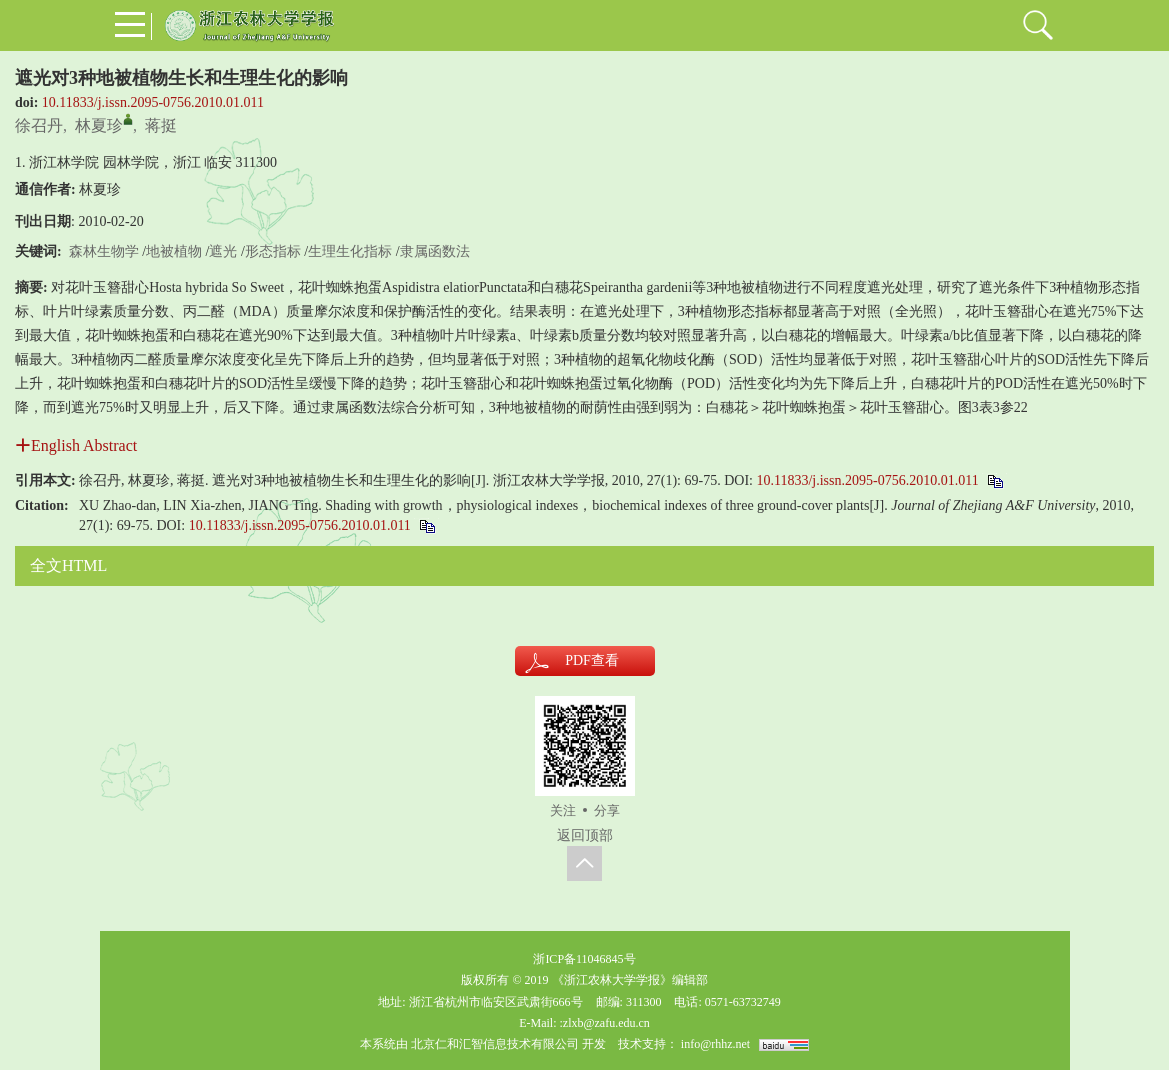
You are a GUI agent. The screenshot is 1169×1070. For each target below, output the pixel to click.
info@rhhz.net (715, 1044)
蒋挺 (161, 125)
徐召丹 (39, 125)
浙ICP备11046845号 (584, 959)
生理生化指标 (350, 251)
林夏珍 (99, 125)
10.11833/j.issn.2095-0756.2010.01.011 (153, 102)
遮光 (223, 251)
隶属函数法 (435, 251)
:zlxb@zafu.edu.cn (604, 1023)
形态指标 (273, 251)
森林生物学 (104, 251)
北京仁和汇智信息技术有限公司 (495, 1044)
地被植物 (174, 251)
